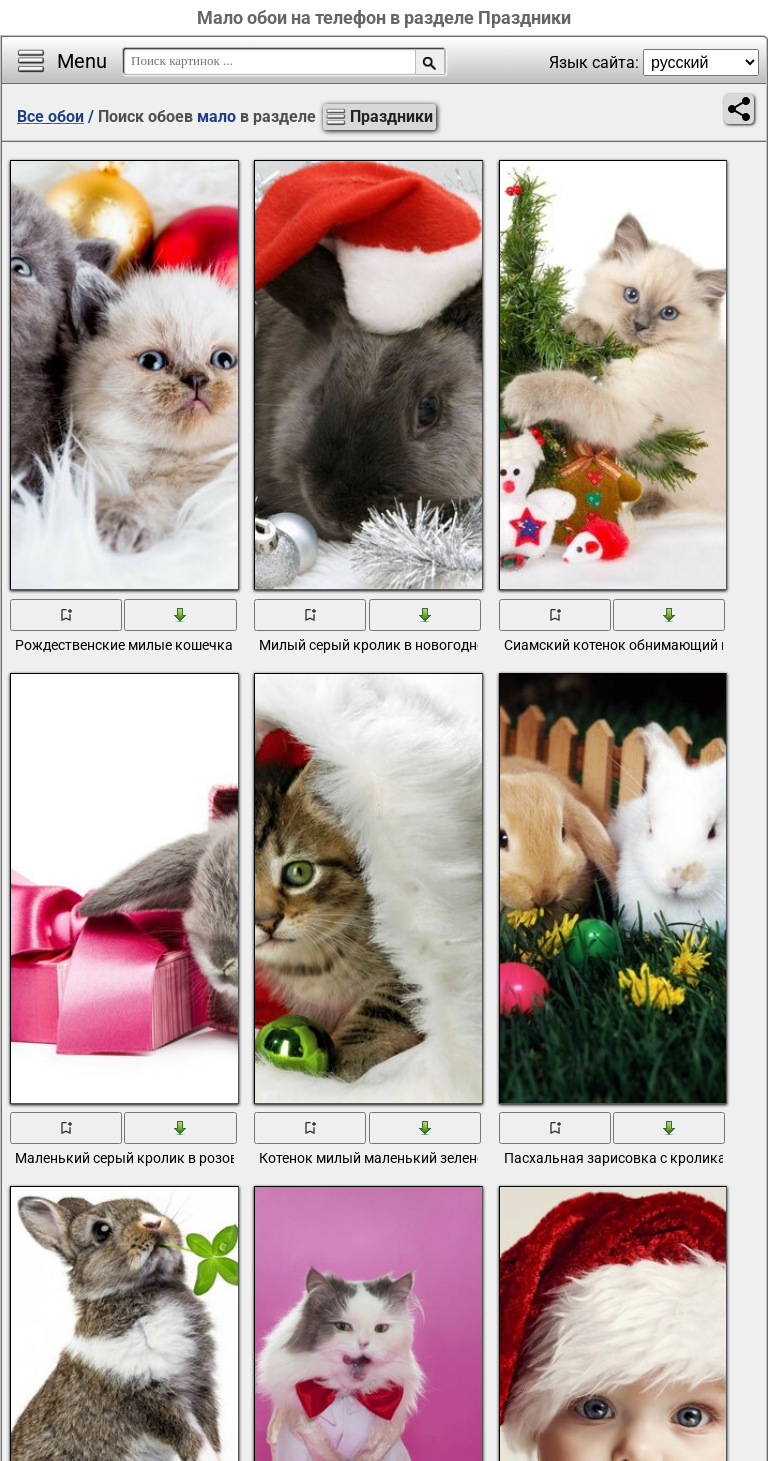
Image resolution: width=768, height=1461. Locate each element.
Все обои (50, 116)
